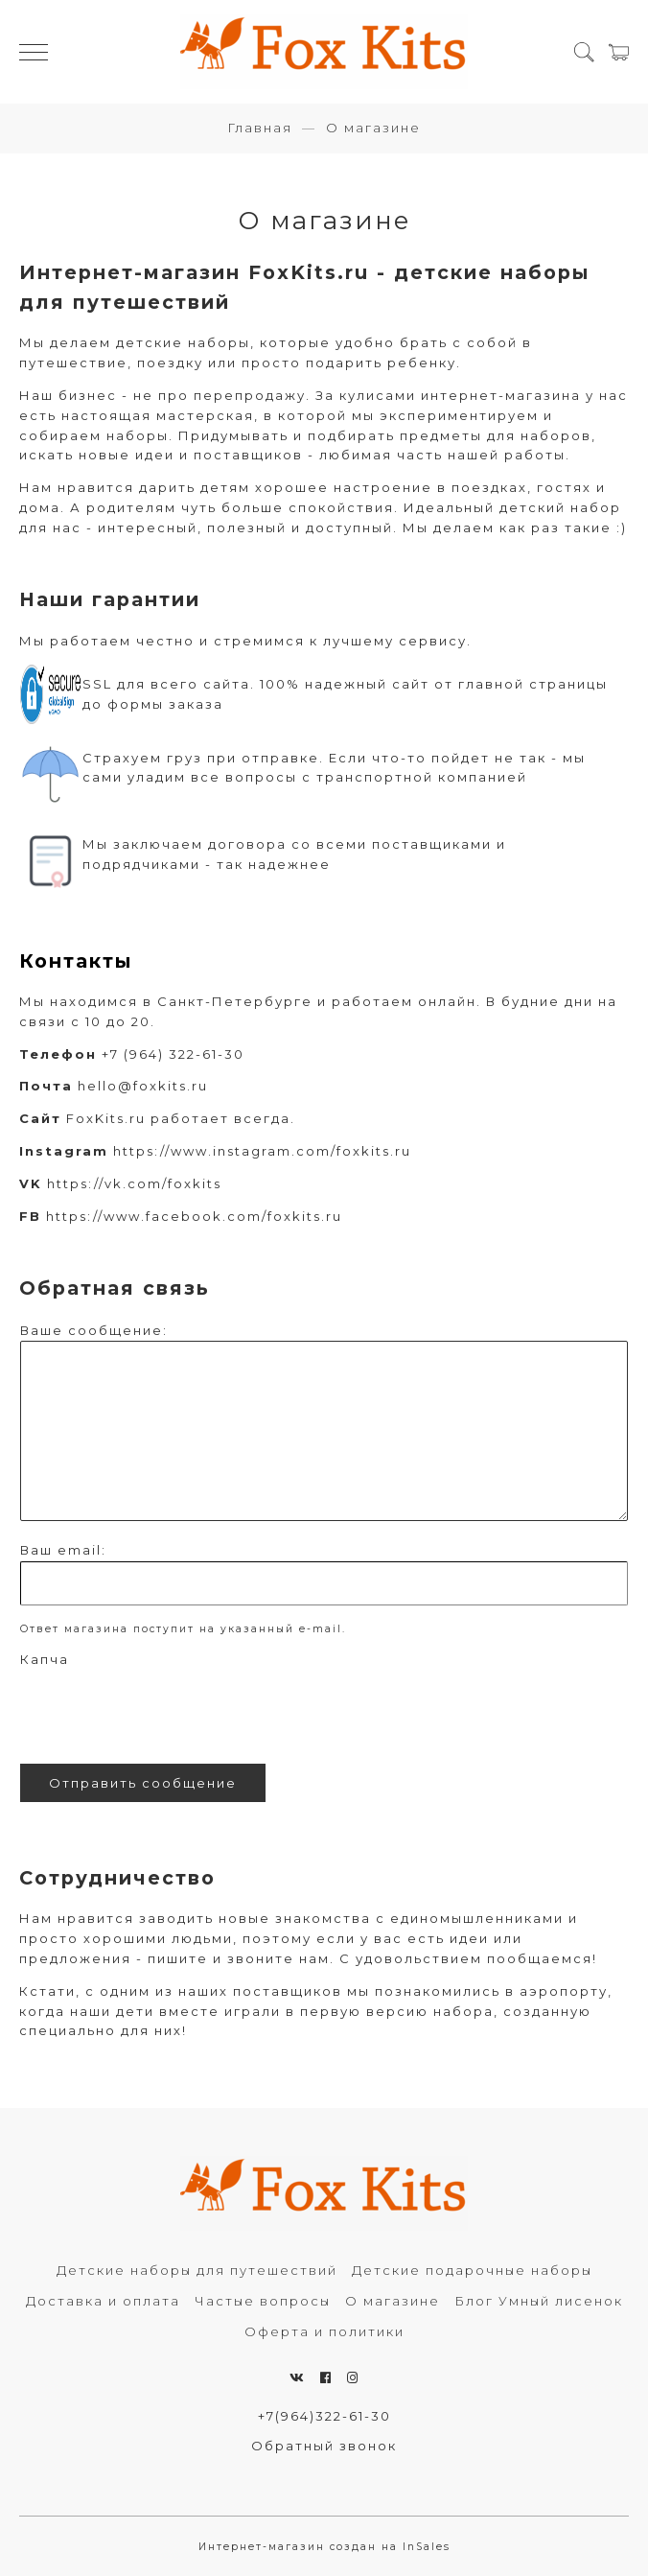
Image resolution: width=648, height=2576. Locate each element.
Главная (259, 127)
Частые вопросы (263, 2300)
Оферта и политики (324, 2331)
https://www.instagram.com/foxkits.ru (262, 1151)
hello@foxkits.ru (143, 1085)
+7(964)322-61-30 (324, 2416)
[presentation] (166, 1711)
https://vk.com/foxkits (134, 1183)
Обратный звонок (324, 2445)
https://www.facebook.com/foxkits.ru (194, 1216)
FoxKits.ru (106, 1118)
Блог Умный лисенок (538, 2300)
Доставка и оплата (103, 2300)
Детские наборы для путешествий (197, 2270)
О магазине (392, 2300)
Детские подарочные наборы (472, 2270)
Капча (44, 1659)
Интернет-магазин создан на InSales (324, 2547)
